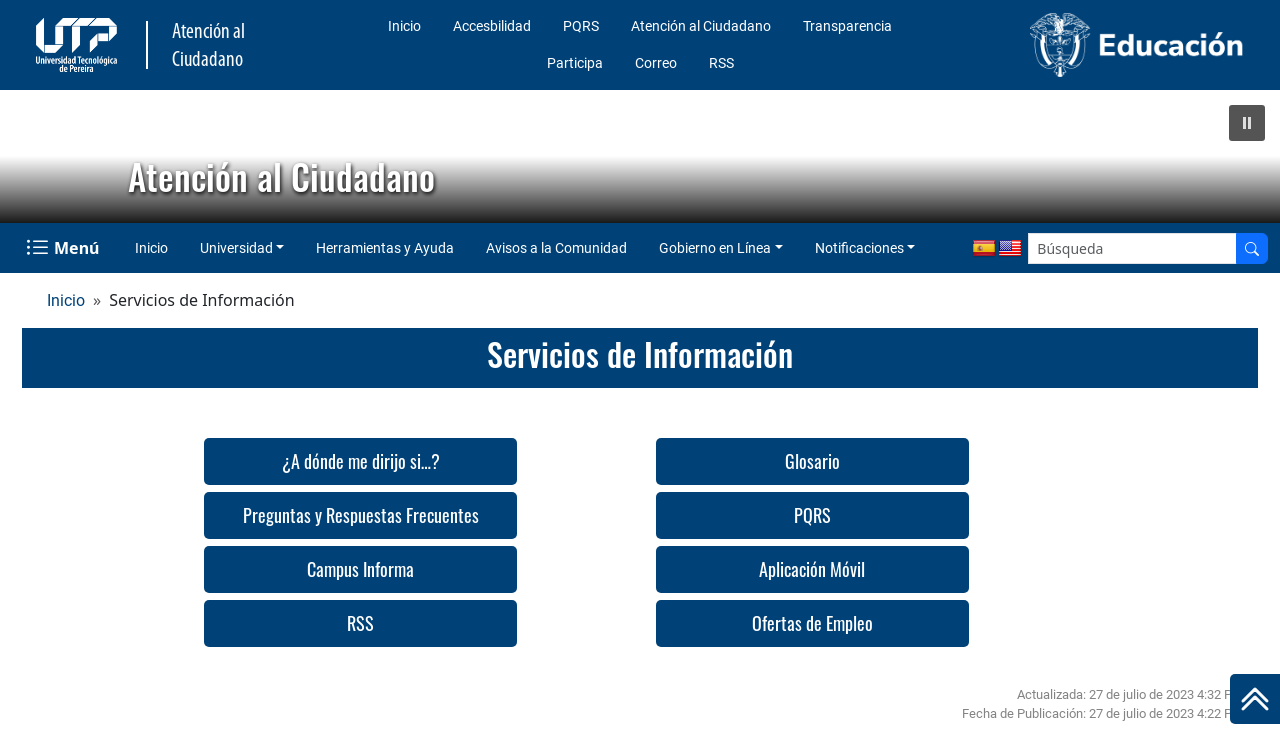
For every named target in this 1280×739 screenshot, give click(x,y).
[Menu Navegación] (64, 248)
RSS (721, 63)
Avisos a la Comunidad (556, 248)
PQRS (581, 26)
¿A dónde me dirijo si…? (361, 461)
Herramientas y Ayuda (385, 248)
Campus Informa (360, 569)
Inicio (404, 26)
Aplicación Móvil (812, 569)
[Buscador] (1252, 248)
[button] (1247, 123)
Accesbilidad (492, 26)
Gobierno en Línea (715, 248)
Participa (575, 63)
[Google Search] (1132, 248)
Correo (656, 63)
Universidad (236, 248)
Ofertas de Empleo (812, 623)
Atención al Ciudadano (701, 26)
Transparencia (847, 26)
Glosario (812, 461)
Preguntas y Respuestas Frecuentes (361, 515)
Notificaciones (859, 248)
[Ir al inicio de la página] (1255, 699)
